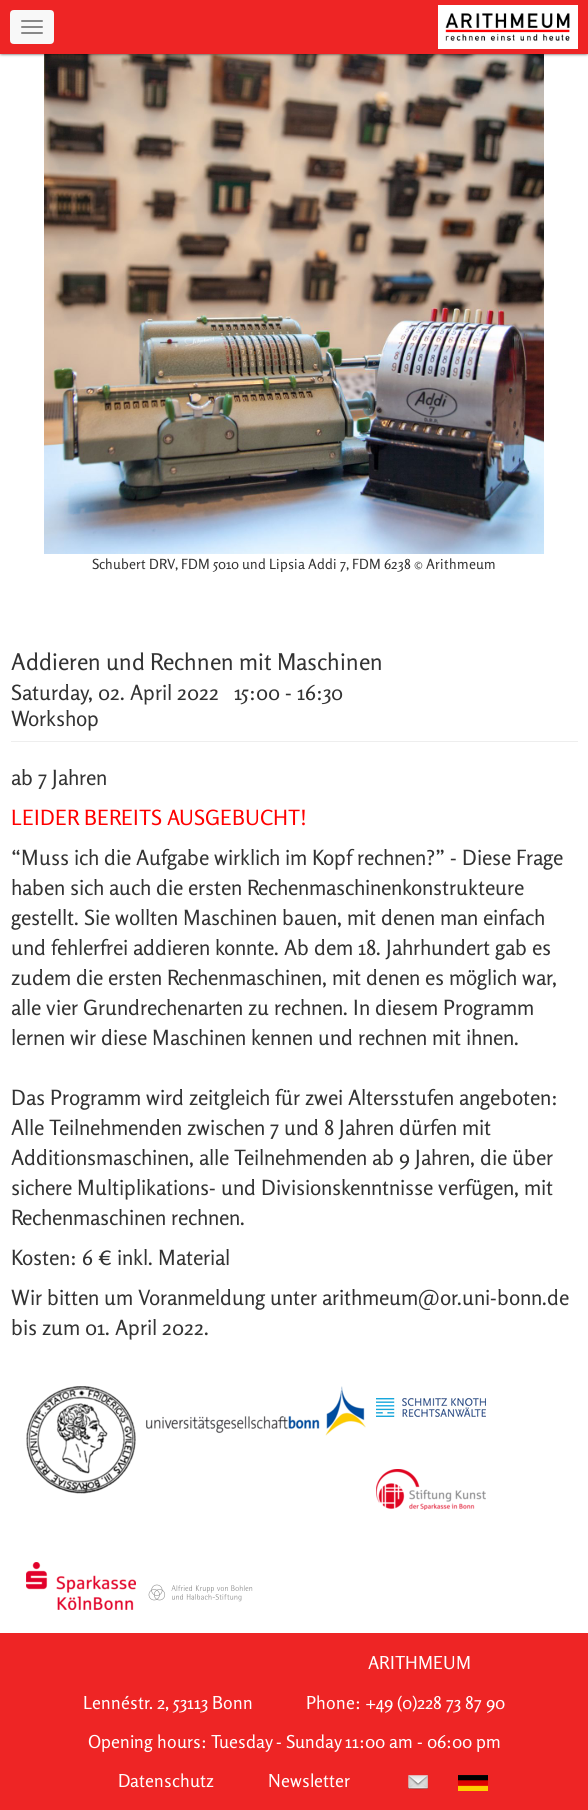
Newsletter (309, 1780)
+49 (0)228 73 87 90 (435, 1702)
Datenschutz (166, 1780)
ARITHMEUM (419, 1662)
